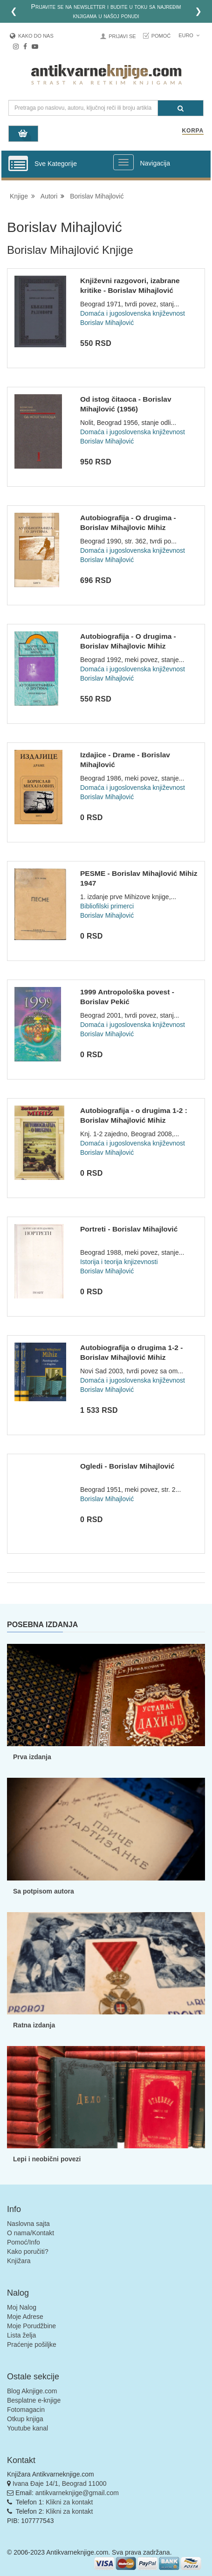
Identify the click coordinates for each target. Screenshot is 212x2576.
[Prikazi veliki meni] (123, 162)
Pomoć (161, 36)
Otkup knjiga (25, 2419)
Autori (49, 196)
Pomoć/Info (23, 2242)
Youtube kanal (27, 2428)
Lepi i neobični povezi (47, 2159)
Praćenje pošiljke (31, 2344)
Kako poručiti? (27, 2251)
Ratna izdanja (34, 2025)
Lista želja (21, 2335)
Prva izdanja (32, 1757)
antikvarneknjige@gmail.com (77, 2493)
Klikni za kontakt (69, 2502)
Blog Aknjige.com (32, 2391)
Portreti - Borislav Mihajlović (129, 1229)
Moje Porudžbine (31, 2326)
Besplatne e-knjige (34, 2400)
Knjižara (19, 2261)
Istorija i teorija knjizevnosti (119, 1261)
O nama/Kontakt (30, 2233)
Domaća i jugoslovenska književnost (132, 313)
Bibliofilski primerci (107, 906)
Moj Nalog (21, 2307)
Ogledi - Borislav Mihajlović (127, 1466)
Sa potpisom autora (43, 1891)
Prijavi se (122, 36)
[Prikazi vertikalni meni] (18, 164)
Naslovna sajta (28, 2223)
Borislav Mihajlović (96, 196)
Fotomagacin (26, 2409)
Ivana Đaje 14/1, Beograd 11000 (60, 2483)
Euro (188, 35)
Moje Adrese (25, 2316)
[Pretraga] (180, 108)
